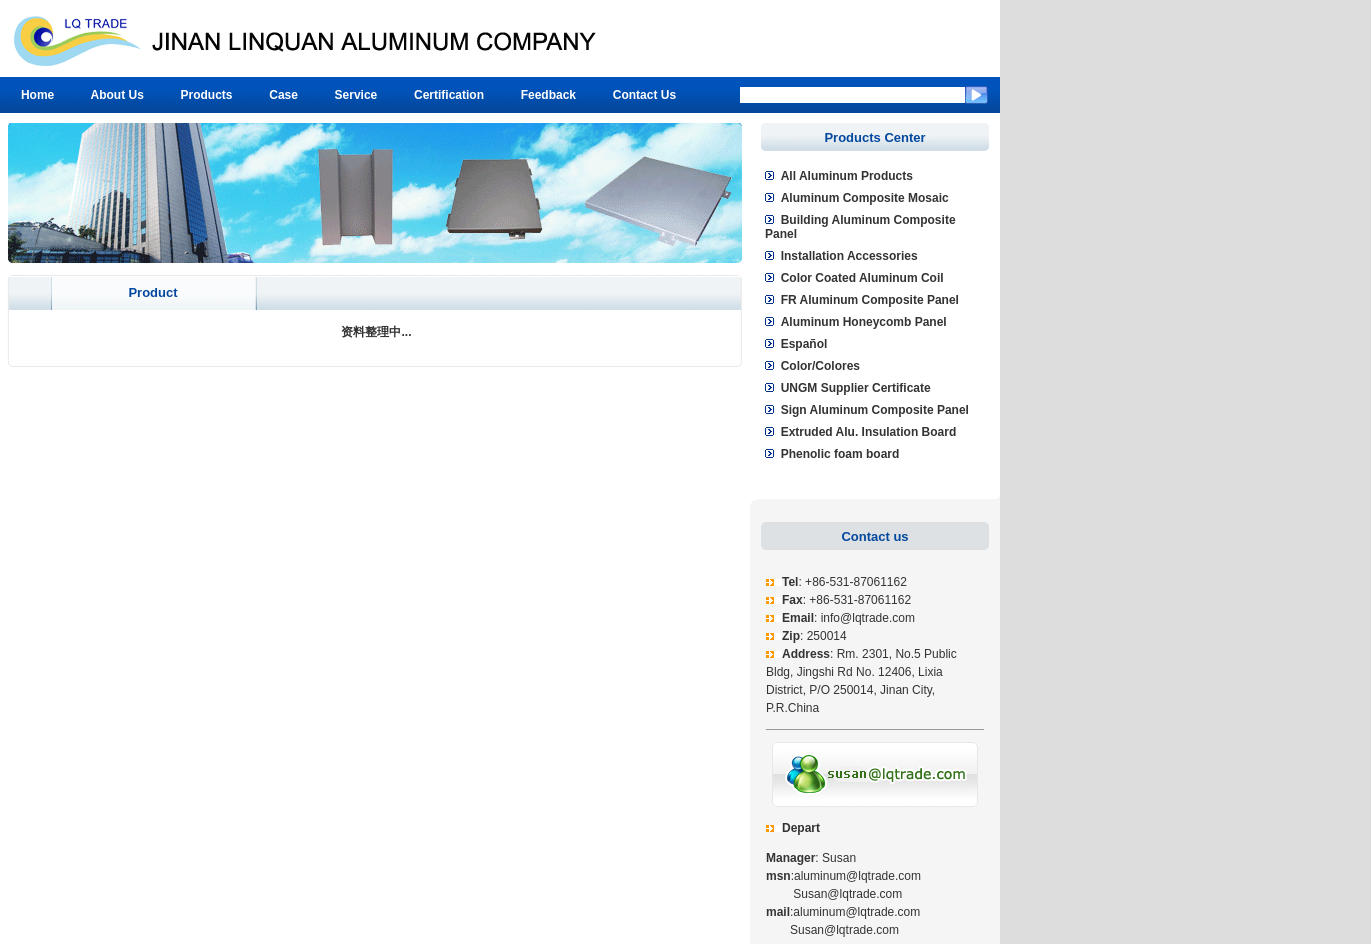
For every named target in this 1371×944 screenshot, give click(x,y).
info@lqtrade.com (868, 618)
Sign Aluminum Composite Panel (875, 410)
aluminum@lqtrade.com (857, 876)
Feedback (548, 95)
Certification (449, 95)
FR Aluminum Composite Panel (870, 300)
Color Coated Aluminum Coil (862, 278)
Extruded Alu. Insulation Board (869, 432)
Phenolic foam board (840, 454)
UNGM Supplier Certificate (856, 388)
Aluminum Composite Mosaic (865, 198)
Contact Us (644, 95)
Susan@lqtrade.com (834, 894)
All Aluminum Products (847, 176)
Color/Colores (820, 366)
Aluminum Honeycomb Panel (864, 322)
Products (207, 95)
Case (283, 95)
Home (37, 95)
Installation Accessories (849, 256)
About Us (117, 95)
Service (356, 95)
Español (804, 344)
